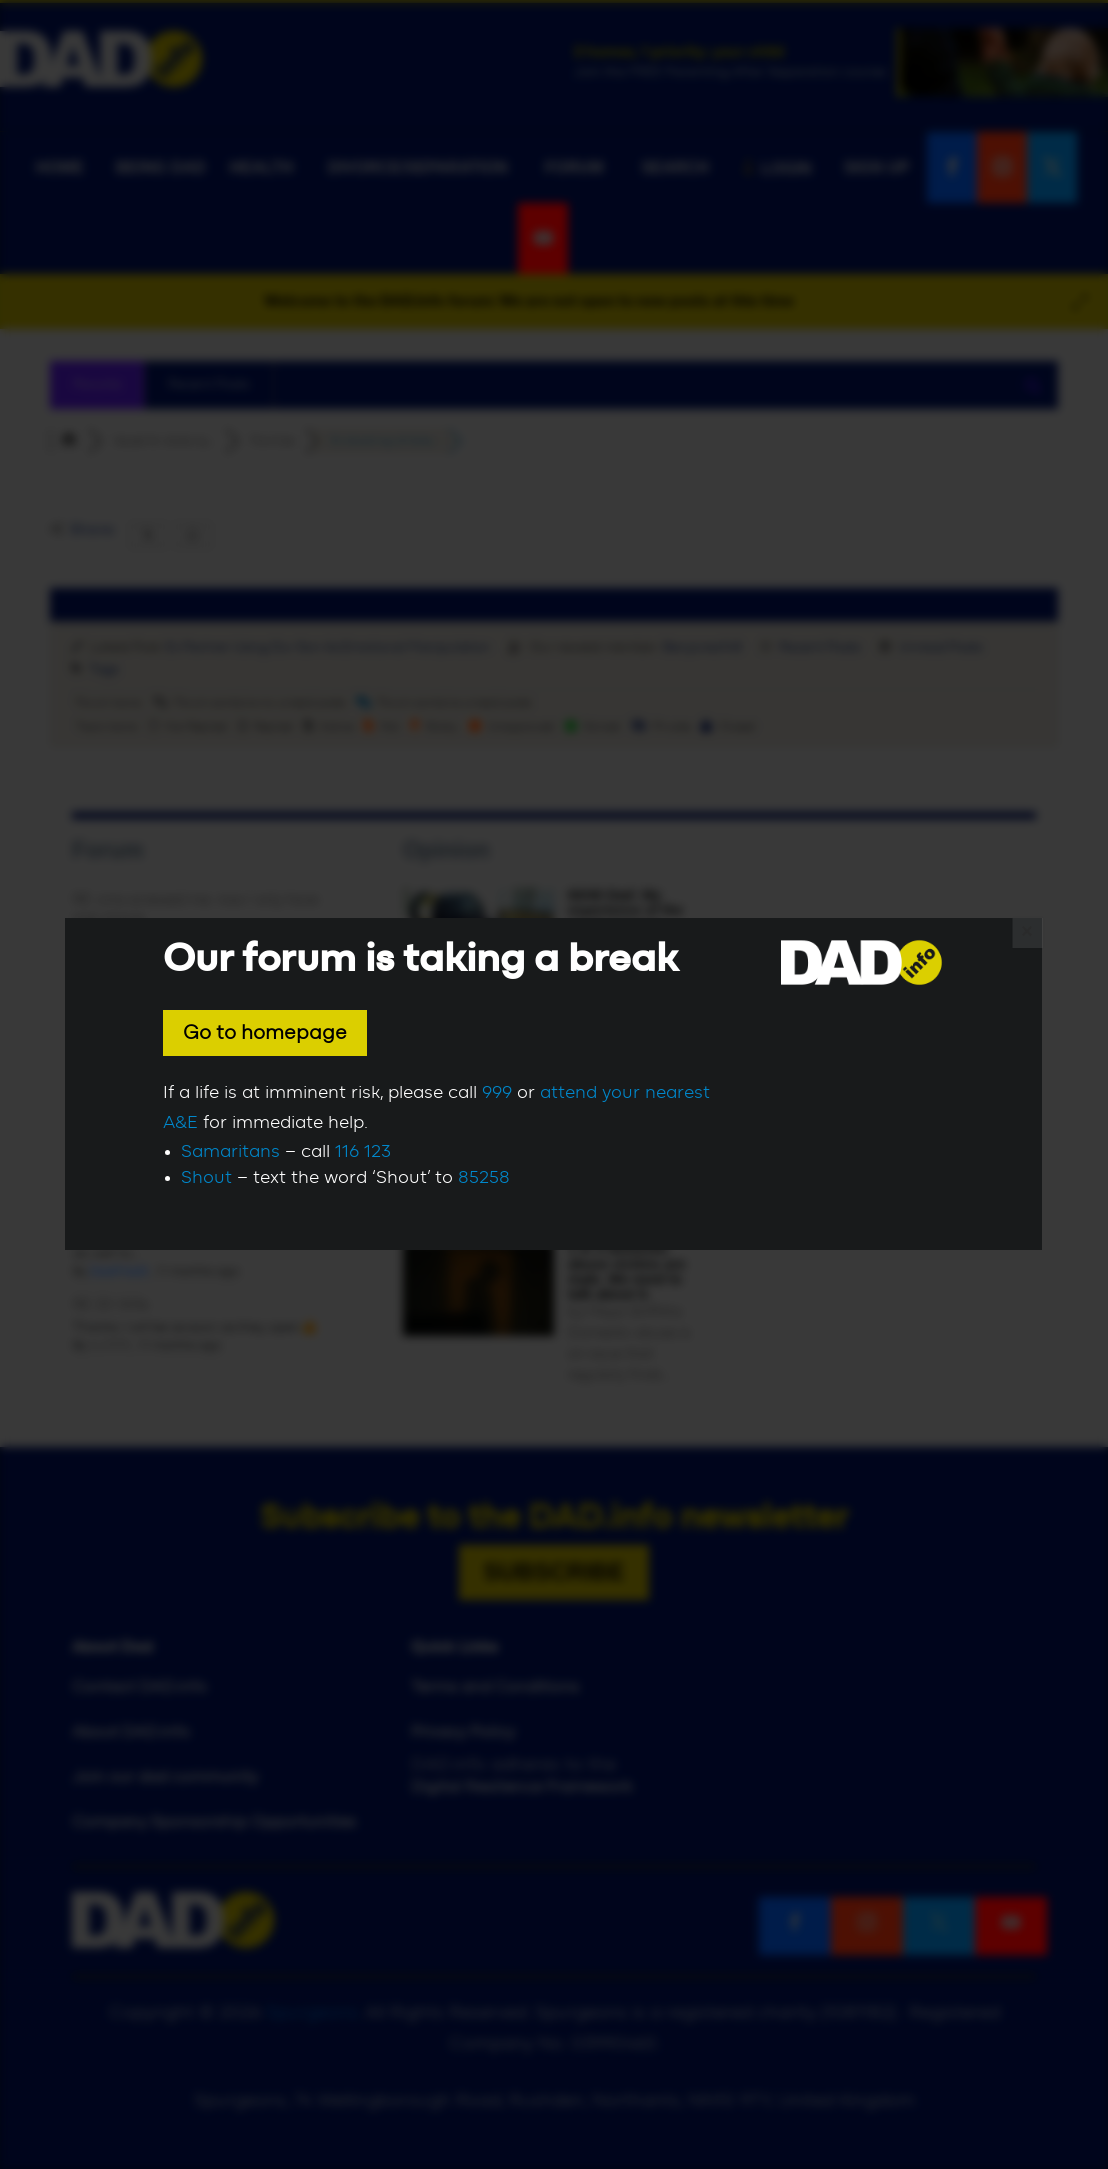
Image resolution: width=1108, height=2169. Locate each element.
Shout (206, 1178)
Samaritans (230, 1152)
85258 (484, 1178)
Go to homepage (265, 1033)
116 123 (363, 1152)
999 (497, 1093)
